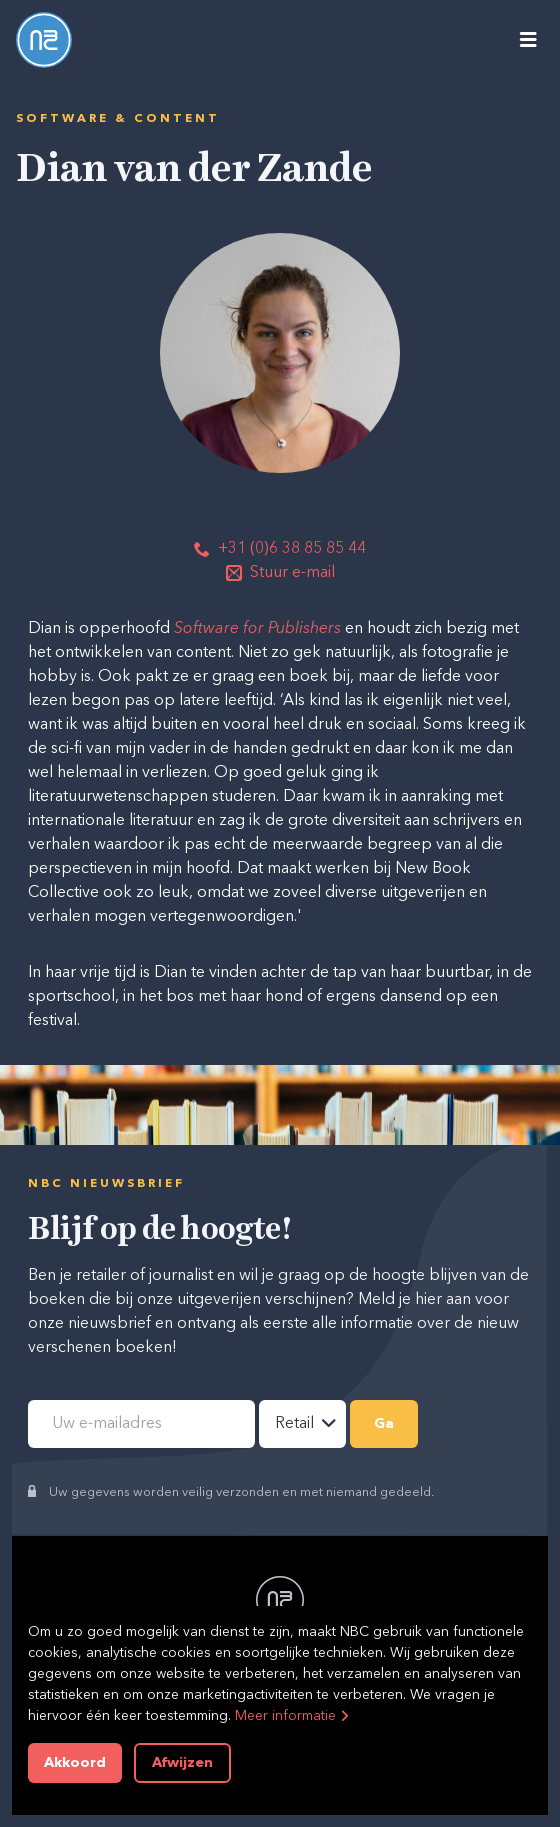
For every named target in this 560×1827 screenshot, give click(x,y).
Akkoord (75, 1763)
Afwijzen (182, 1763)
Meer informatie (285, 1716)
